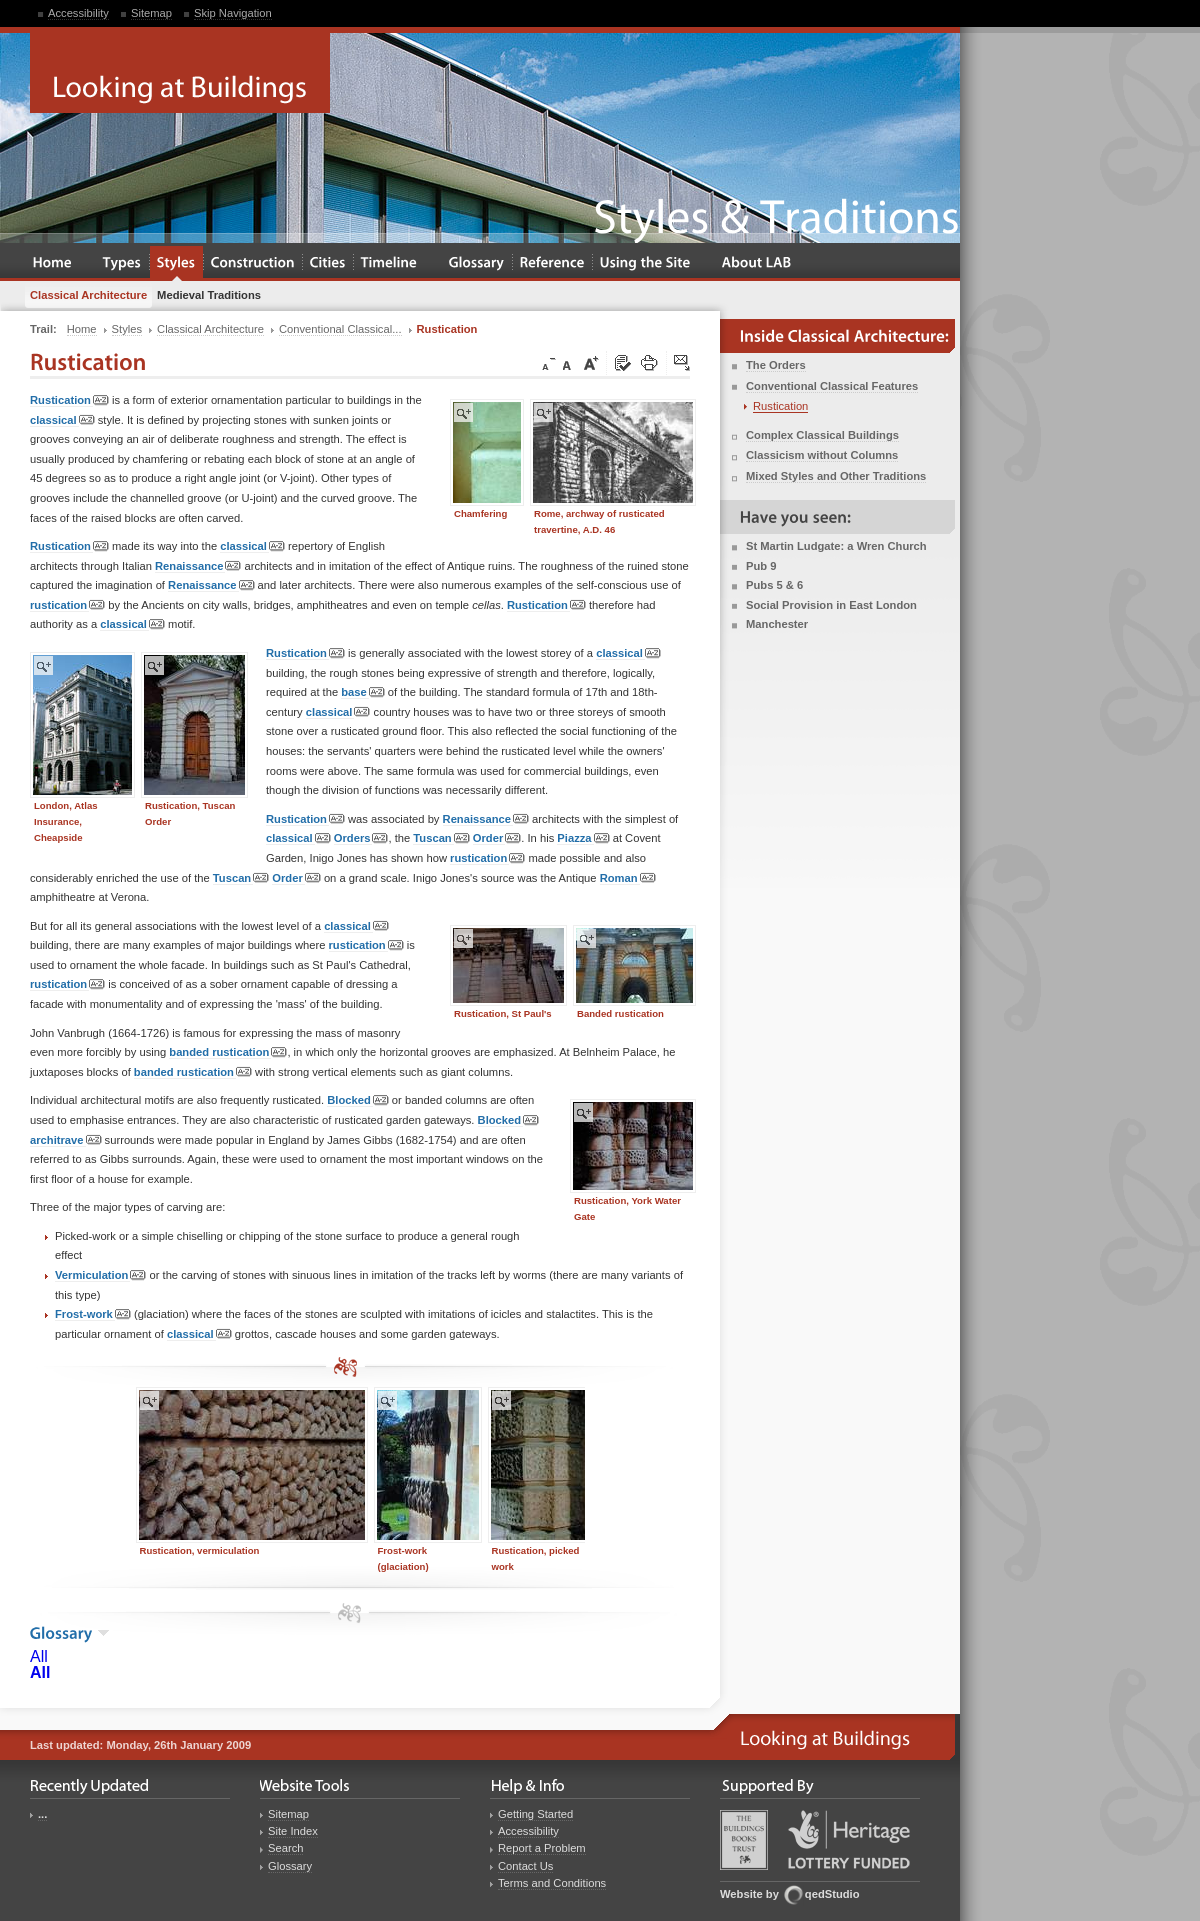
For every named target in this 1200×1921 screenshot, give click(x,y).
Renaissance (198, 566)
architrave (66, 1140)
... (42, 1814)
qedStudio (832, 1894)
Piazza (583, 838)
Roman (628, 878)
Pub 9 (761, 566)
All (39, 1656)
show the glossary (103, 1633)
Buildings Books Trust (744, 1840)
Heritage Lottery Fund (849, 1839)
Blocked (358, 1100)
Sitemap (151, 13)
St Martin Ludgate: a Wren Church (836, 546)
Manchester (777, 624)
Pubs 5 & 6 (774, 585)
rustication (67, 605)
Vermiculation (100, 1275)
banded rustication (228, 1052)
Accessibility (78, 13)
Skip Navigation (233, 13)
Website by (749, 1894)
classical (62, 420)
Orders (361, 838)
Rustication (69, 400)
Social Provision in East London (831, 605)
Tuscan (441, 838)
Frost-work (93, 1314)
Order (497, 838)
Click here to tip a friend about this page (683, 364)
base (363, 692)
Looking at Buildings (180, 73)
